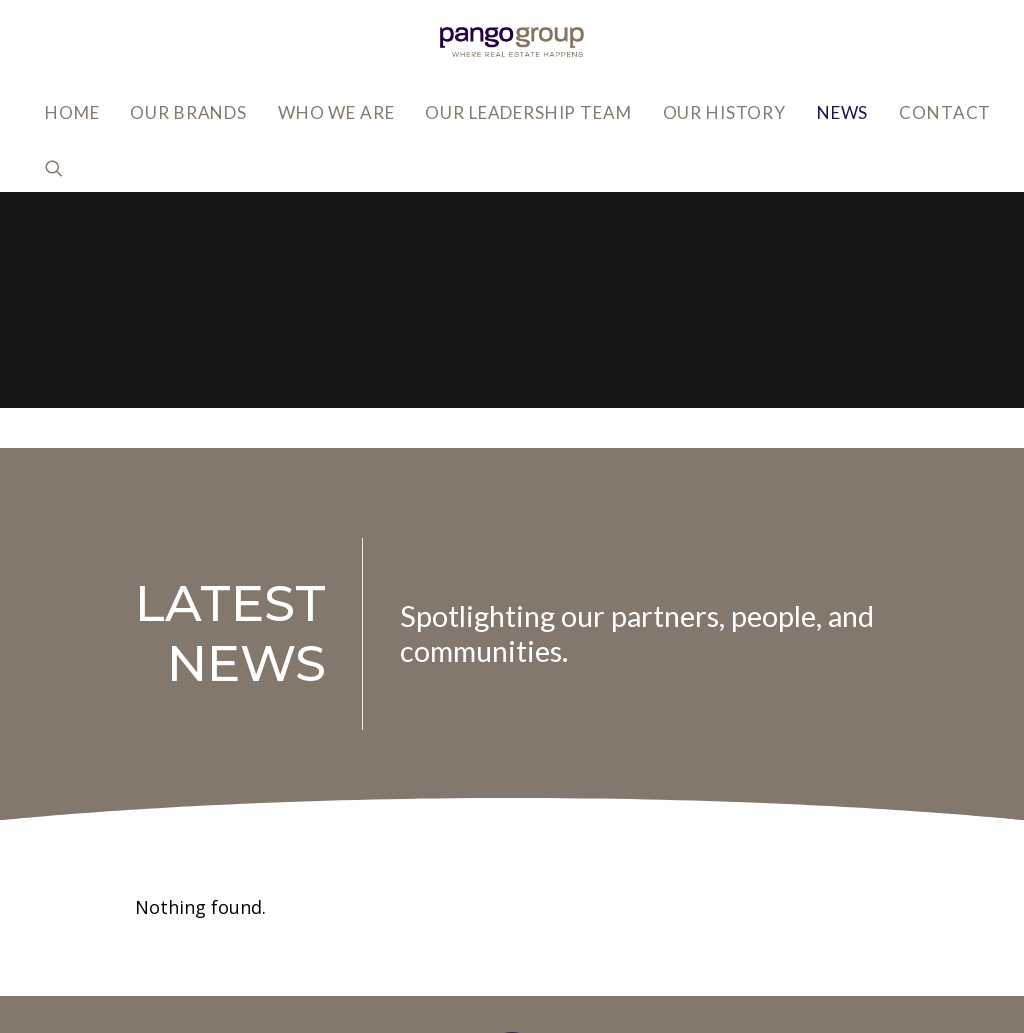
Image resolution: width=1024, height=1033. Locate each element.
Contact (945, 112)
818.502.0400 (194, 965)
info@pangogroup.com (231, 935)
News (842, 112)
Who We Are (336, 112)
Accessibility (732, 889)
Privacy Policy (736, 859)
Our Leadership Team (528, 112)
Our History (724, 112)
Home (72, 112)
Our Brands (188, 112)
